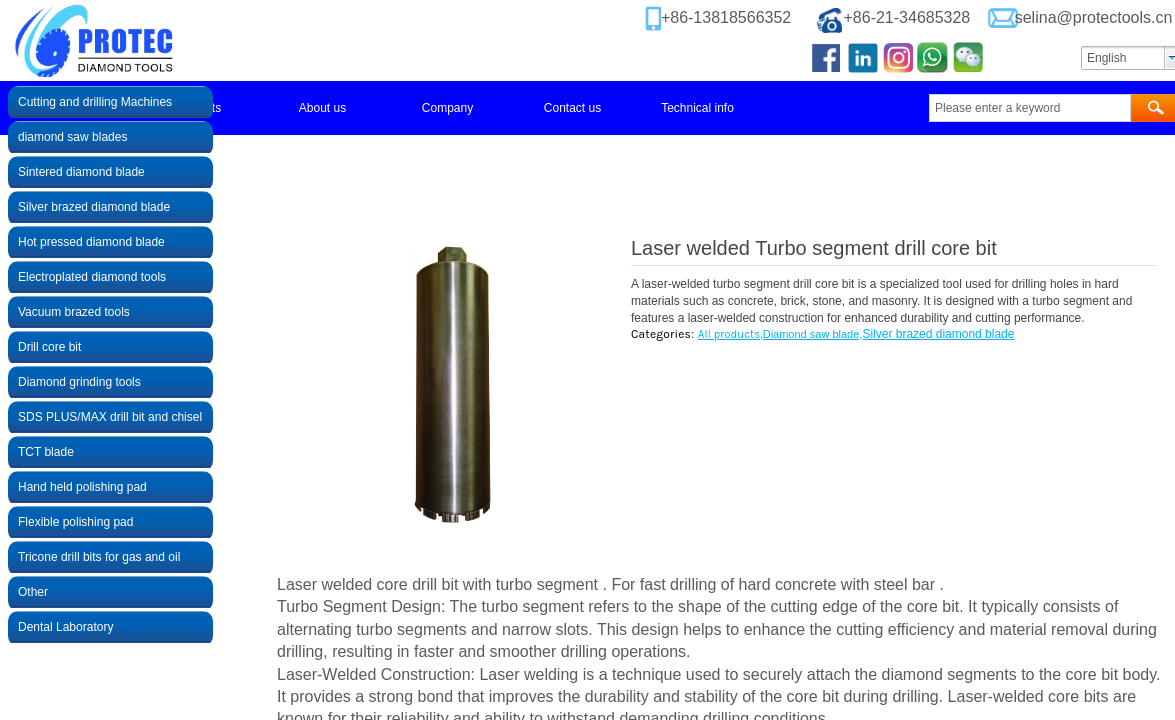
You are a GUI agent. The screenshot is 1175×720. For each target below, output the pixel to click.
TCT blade (46, 452)
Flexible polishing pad (75, 522)
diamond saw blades (72, 137)
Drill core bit (49, 347)
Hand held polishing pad (82, 487)
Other (33, 592)
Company (447, 108)
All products (729, 334)
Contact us (572, 108)
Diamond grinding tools (79, 382)
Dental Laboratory (65, 627)
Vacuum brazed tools (74, 312)
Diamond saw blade (811, 334)
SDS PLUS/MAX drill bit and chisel (110, 417)
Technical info (697, 108)
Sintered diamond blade (81, 172)
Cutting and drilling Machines (95, 102)
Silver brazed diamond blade (938, 334)
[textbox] (1030, 108)
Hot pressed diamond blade (91, 242)
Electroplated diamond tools (92, 277)
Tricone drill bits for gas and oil (99, 557)
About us (322, 108)
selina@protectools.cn (1094, 17)
